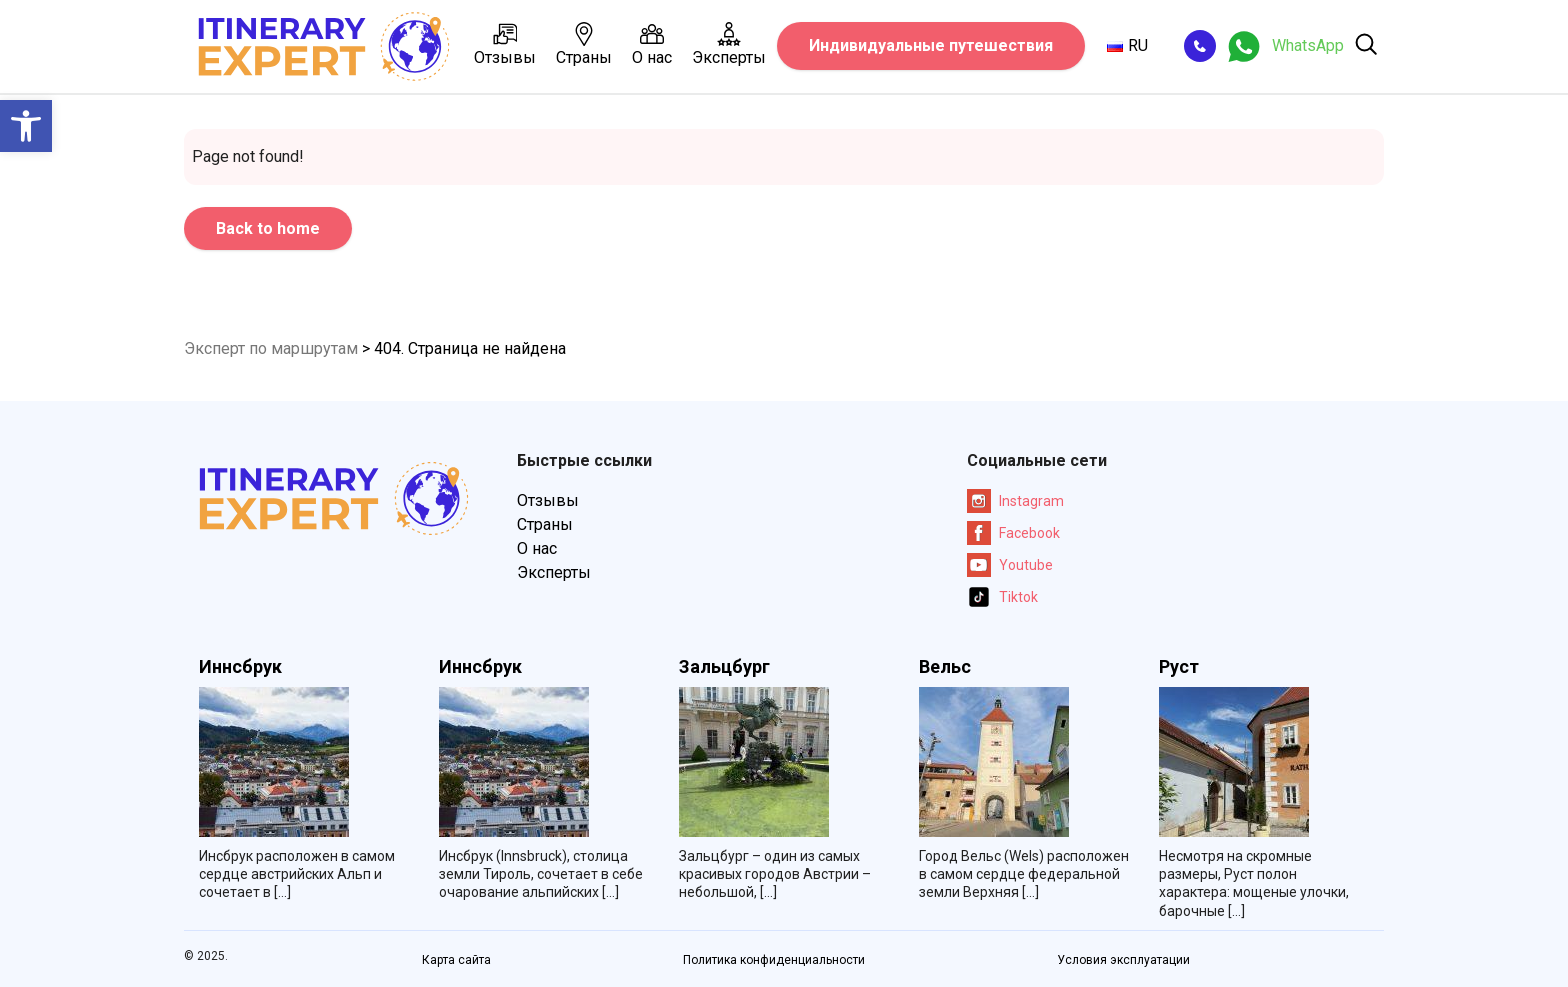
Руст (1179, 667)
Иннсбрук (240, 667)
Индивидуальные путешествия (931, 45)
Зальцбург (724, 667)
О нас (652, 44)
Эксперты (729, 44)
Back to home (268, 228)
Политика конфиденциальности (774, 960)
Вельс (945, 667)
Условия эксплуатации (1123, 960)
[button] (26, 126)
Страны (584, 44)
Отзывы (505, 44)
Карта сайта (456, 960)
